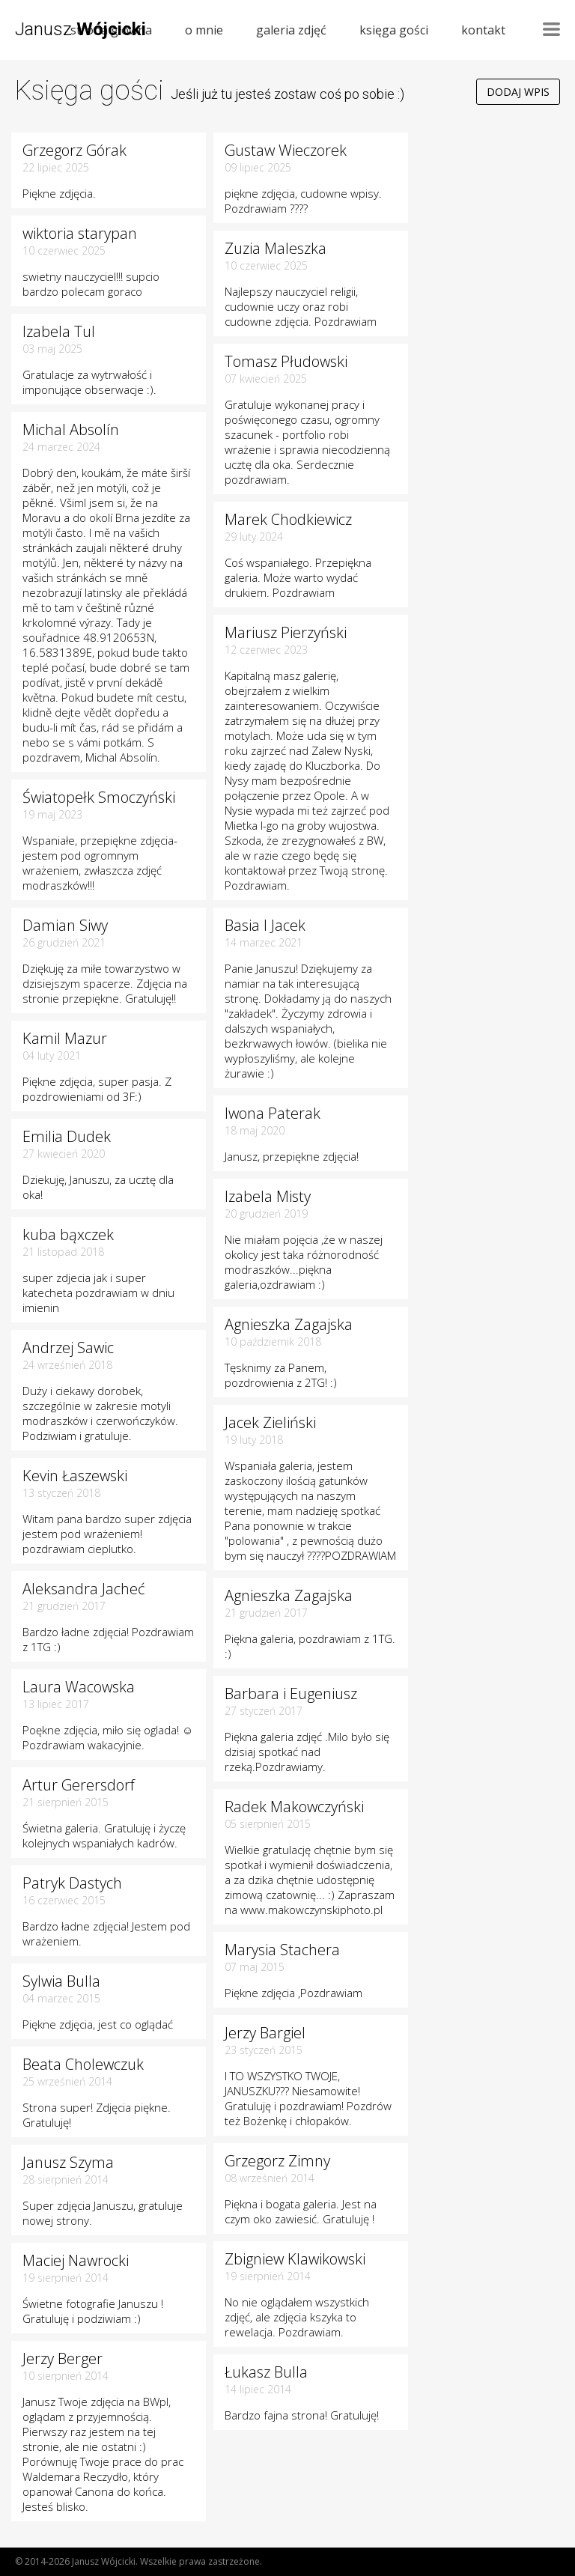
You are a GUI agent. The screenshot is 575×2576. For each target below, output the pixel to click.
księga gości (393, 30)
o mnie (204, 30)
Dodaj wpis (518, 92)
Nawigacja (551, 29)
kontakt (483, 30)
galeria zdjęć (291, 30)
